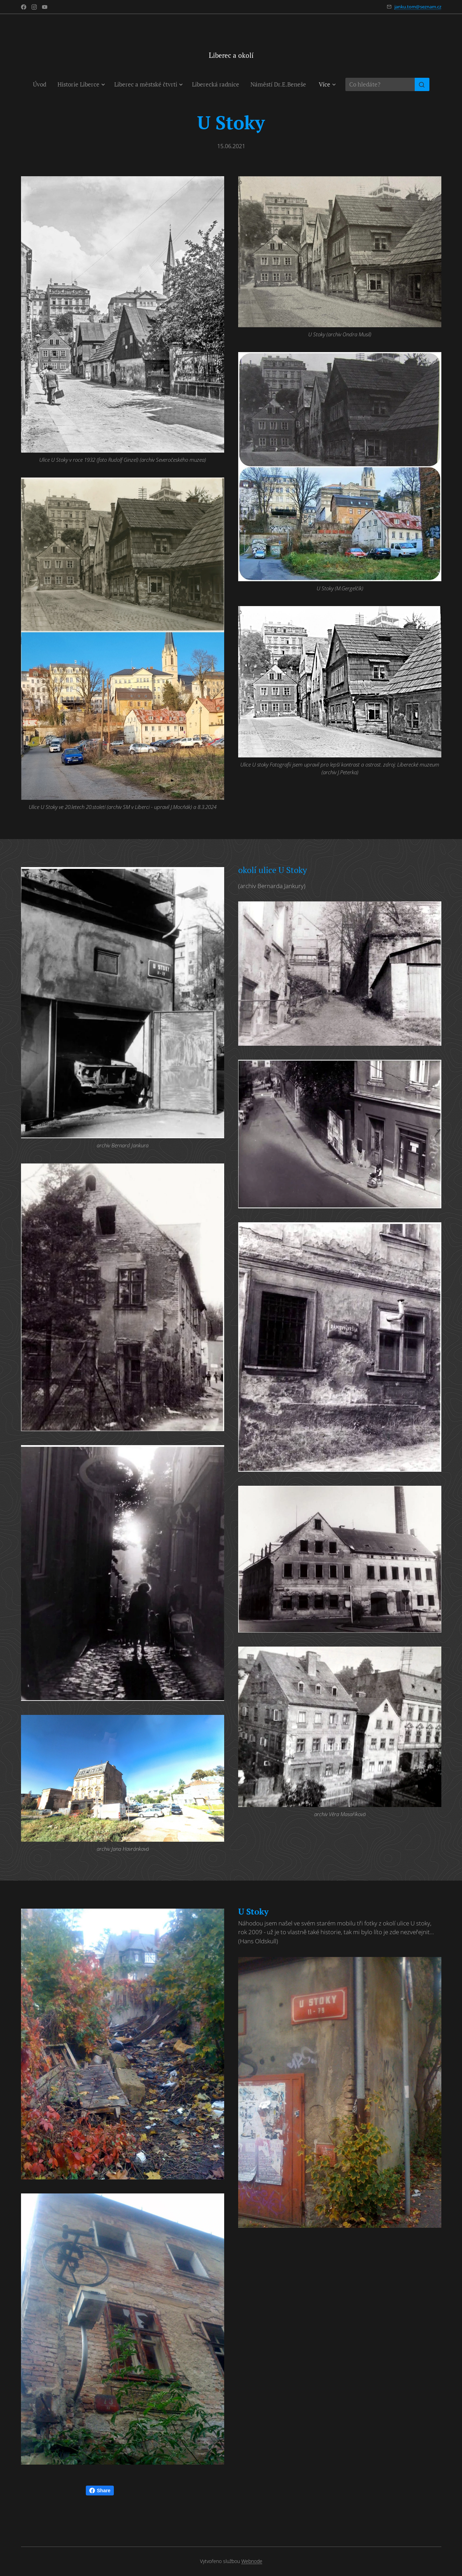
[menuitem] (42, 84)
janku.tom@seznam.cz (417, 7)
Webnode (251, 2561)
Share (100, 2490)
